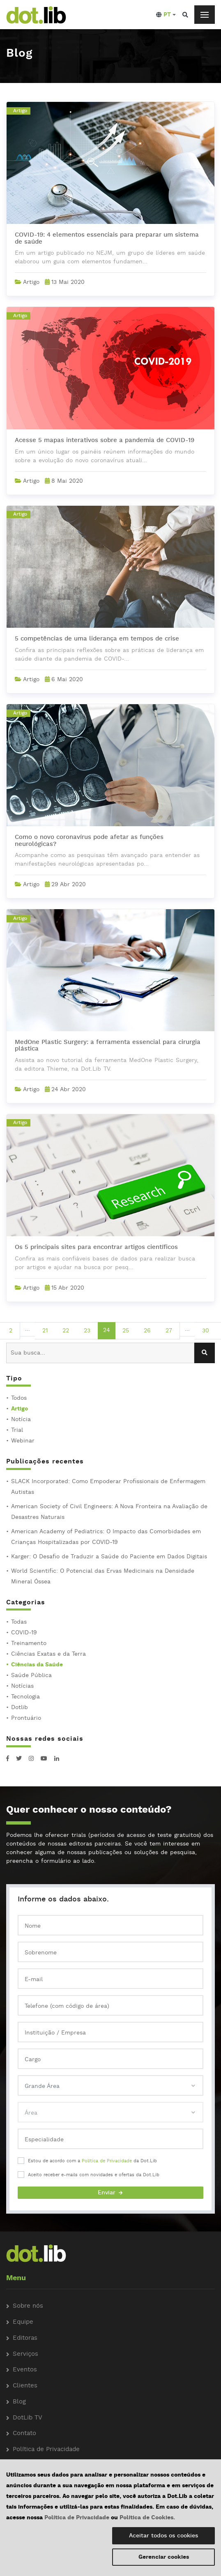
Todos (19, 1398)
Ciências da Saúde (37, 1665)
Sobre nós (28, 2306)
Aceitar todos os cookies (163, 2536)
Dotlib (19, 1707)
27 (169, 1331)
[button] (166, 14)
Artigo (19, 1409)
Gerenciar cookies (163, 2557)
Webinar (23, 1441)
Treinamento (28, 1643)
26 (147, 1331)
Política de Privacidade (107, 2161)
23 (87, 1331)
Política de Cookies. (147, 2518)
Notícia (21, 1419)
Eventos (25, 2370)
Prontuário (26, 1718)
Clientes (25, 2386)
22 (65, 1331)
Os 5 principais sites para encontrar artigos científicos (96, 1247)
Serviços (25, 2354)
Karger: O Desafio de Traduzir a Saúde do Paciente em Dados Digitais (109, 1557)
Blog (19, 2402)
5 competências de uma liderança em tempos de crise (97, 639)
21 (45, 1331)
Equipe (23, 2322)
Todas (19, 1622)
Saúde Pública (31, 1675)
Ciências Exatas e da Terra (48, 1654)
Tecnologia (25, 1697)
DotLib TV (27, 2418)
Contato (24, 2434)
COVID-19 (24, 1633)
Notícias (22, 1686)
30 (205, 1331)
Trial (17, 1430)
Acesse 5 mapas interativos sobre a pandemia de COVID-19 (104, 441)
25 (125, 1331)
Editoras (25, 2338)
